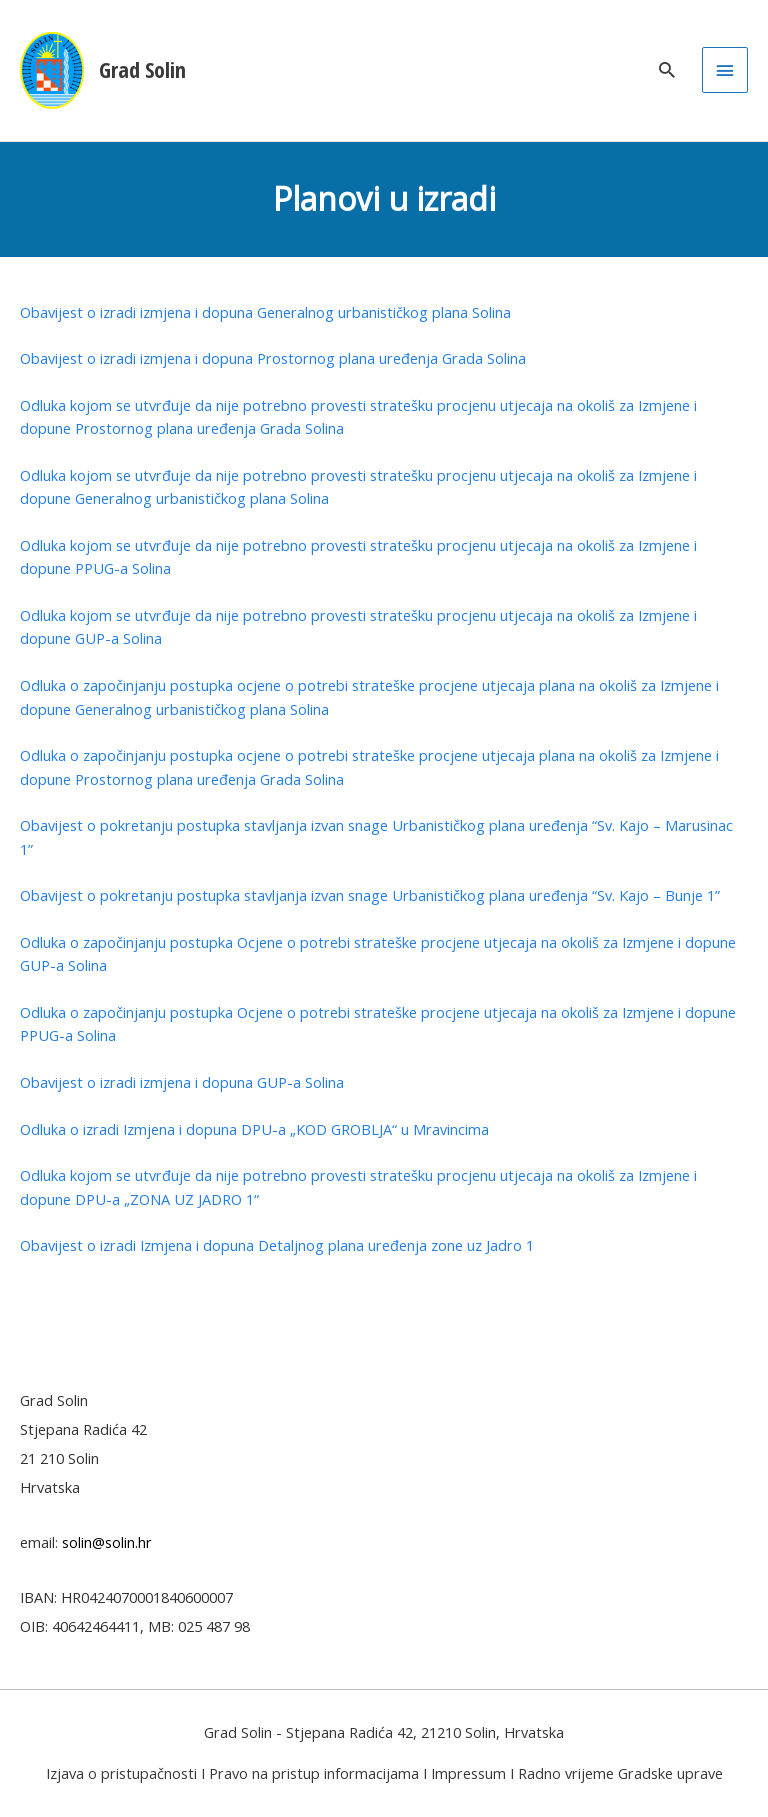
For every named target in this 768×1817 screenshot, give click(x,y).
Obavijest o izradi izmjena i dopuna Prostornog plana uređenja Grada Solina (273, 358)
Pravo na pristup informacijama (314, 1773)
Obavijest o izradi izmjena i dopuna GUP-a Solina (182, 1082)
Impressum (468, 1773)
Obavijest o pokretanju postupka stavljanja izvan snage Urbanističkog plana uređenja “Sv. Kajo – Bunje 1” (370, 895)
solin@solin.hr (107, 1542)
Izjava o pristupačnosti (121, 1773)
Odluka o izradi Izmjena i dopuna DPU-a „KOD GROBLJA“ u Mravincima (254, 1129)
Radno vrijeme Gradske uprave (620, 1773)
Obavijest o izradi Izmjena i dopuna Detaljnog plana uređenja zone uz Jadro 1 (277, 1245)
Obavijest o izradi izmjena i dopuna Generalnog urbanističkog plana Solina (265, 312)
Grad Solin (142, 69)
